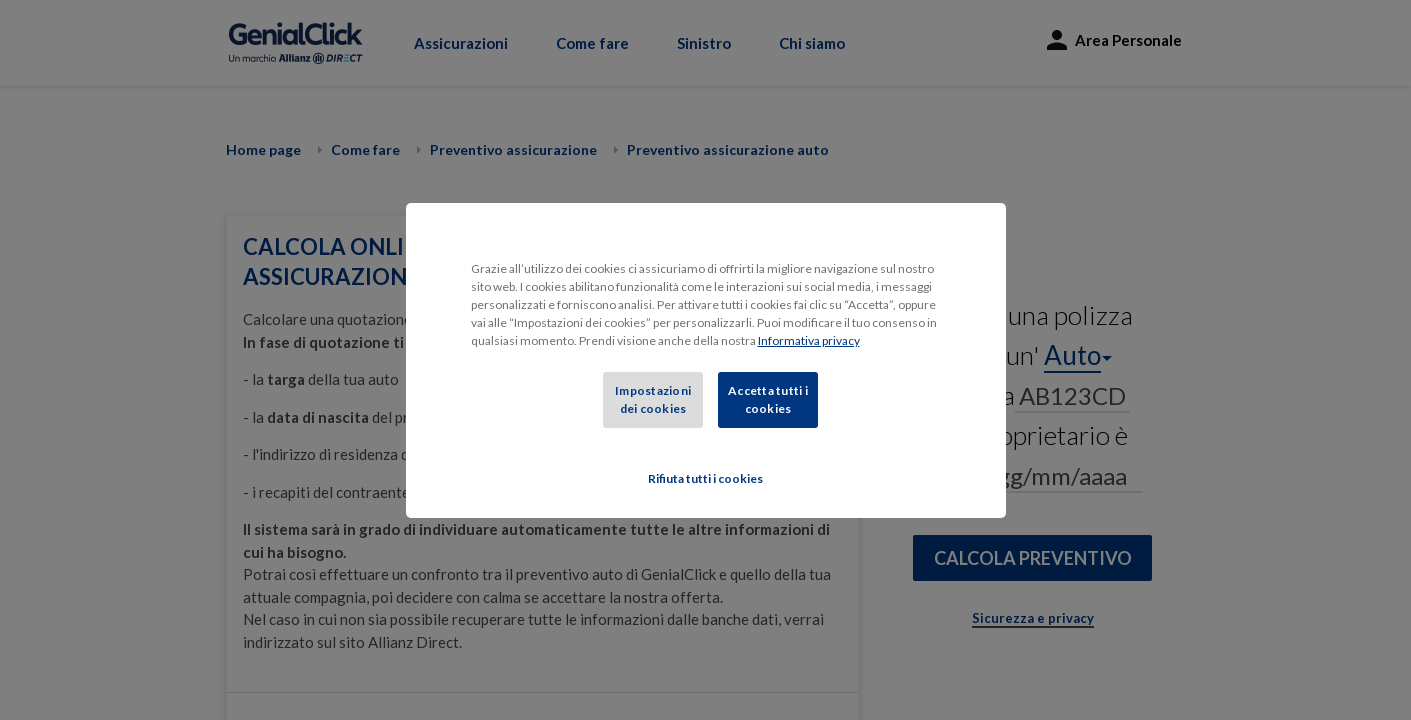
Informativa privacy (809, 340)
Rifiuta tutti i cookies (705, 478)
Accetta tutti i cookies (768, 399)
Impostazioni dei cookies (653, 399)
